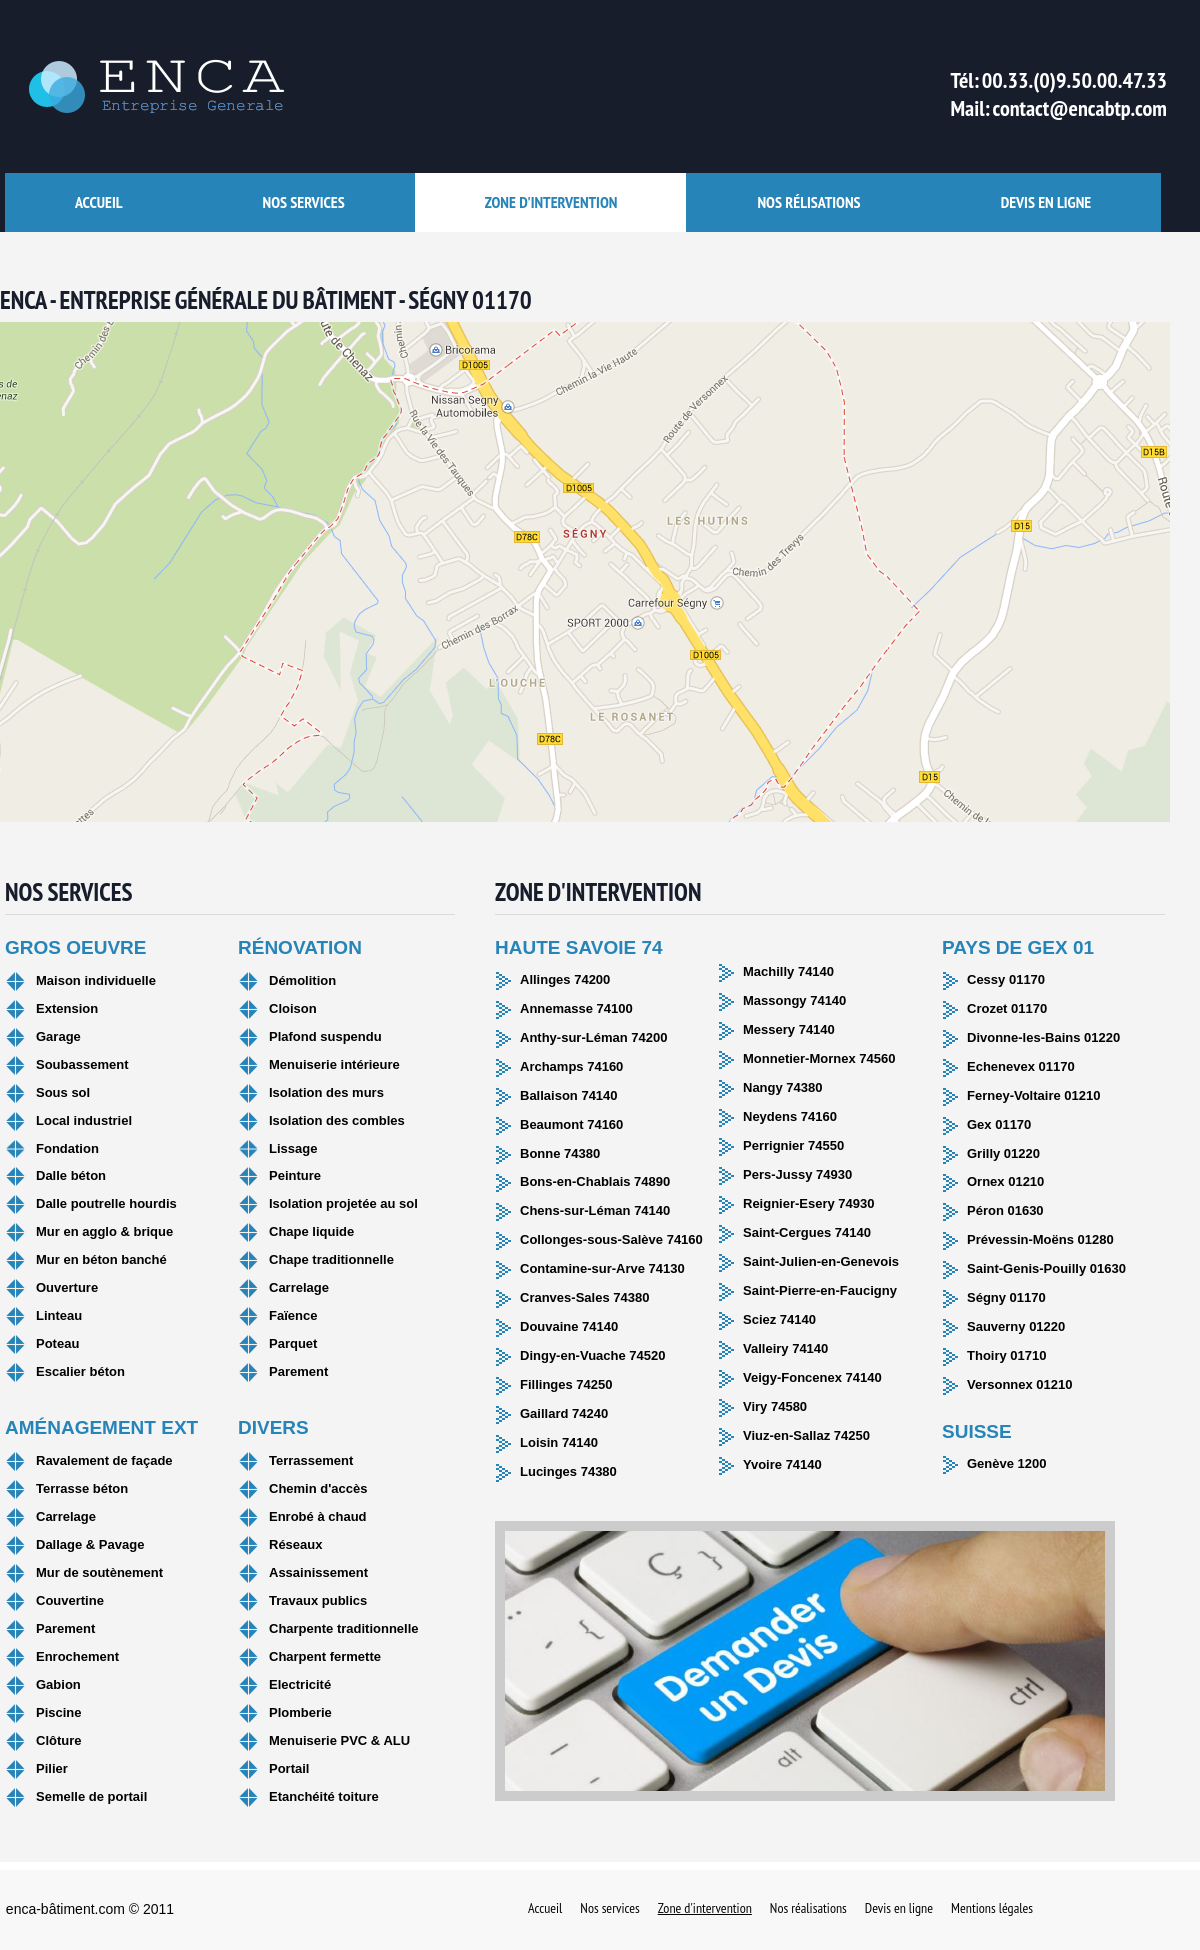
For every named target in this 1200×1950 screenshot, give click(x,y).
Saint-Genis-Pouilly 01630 (1046, 1268)
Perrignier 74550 (793, 1145)
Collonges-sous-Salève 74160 (611, 1239)
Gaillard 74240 (564, 1413)
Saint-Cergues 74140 (807, 1232)
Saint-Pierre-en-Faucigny (820, 1290)
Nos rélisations (808, 202)
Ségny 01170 (1006, 1297)
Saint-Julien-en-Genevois (821, 1261)
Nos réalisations (808, 1908)
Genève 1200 (1007, 1463)
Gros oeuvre (75, 947)
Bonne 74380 (560, 1153)
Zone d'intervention (551, 202)
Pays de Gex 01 (1018, 947)
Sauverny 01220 (1016, 1326)
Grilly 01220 (1003, 1153)
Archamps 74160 (571, 1066)
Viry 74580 (775, 1406)
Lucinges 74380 (568, 1471)
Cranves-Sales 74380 (584, 1297)
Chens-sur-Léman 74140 (595, 1210)
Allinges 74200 (565, 979)
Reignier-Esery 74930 (809, 1203)
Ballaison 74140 (569, 1095)
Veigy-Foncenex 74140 (812, 1377)
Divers (273, 1427)
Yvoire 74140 (782, 1464)
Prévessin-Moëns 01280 (1040, 1239)
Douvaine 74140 (569, 1326)
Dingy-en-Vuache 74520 (592, 1355)
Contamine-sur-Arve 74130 (602, 1268)
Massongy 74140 (794, 1000)
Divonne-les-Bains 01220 (1043, 1037)
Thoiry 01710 (1007, 1355)
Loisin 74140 (559, 1442)
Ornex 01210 (1005, 1181)
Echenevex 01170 (1021, 1066)
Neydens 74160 (790, 1116)
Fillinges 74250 (566, 1384)
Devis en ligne (1046, 202)
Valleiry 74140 (785, 1348)
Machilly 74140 (788, 971)
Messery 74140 (789, 1029)
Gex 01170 (999, 1124)
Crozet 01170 (1007, 1008)
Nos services (304, 202)
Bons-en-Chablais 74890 (595, 1181)
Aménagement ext (101, 1427)
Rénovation (300, 947)
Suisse (977, 1431)
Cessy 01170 (1006, 979)
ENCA (145, 87)
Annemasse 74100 (576, 1008)
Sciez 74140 (779, 1319)
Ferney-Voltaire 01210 (1033, 1095)
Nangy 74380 (783, 1087)
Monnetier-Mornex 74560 (819, 1058)
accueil (99, 202)
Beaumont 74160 (571, 1124)
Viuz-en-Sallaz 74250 (806, 1435)
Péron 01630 (1005, 1210)
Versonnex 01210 (1020, 1384)
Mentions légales (992, 1908)
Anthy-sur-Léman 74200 (593, 1037)
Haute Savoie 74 (579, 947)
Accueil (545, 1908)
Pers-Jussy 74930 (797, 1174)
